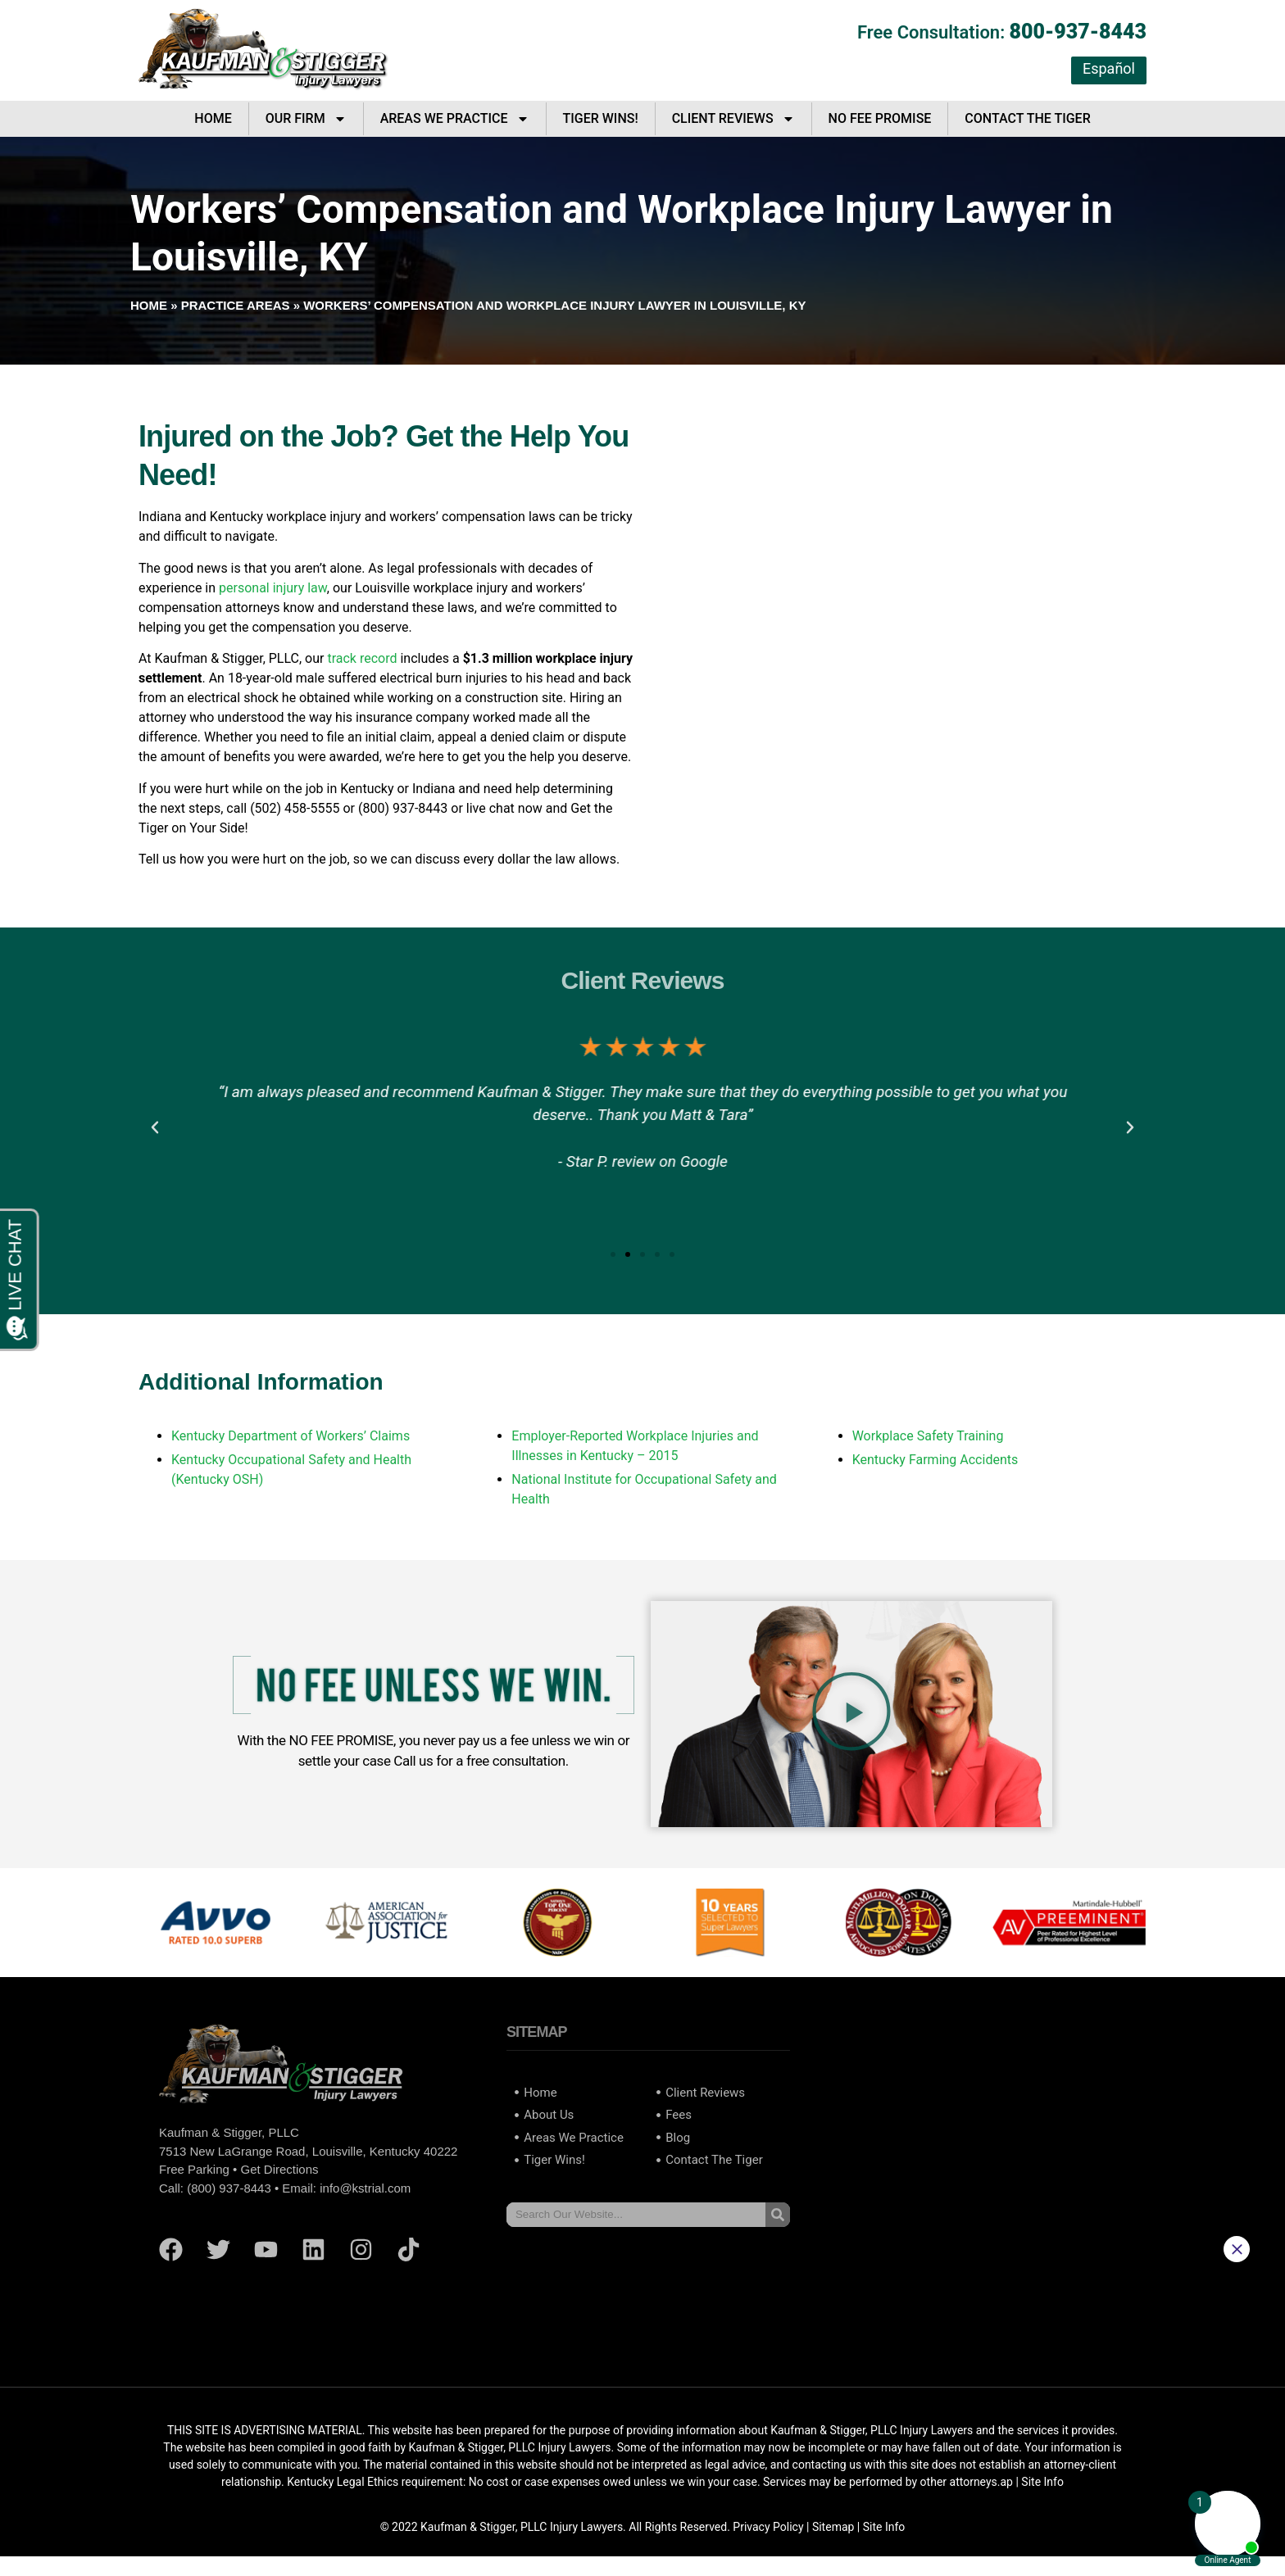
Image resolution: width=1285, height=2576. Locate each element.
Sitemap (833, 2526)
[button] (155, 1127)
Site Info (884, 2526)
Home (212, 118)
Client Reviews (733, 119)
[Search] (777, 2214)
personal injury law (273, 588)
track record (362, 658)
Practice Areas (235, 305)
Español (1109, 68)
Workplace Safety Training (928, 1436)
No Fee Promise (880, 118)
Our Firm (306, 119)
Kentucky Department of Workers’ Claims (290, 1436)
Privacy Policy (768, 2526)
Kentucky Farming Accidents (935, 1459)
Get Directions (279, 2169)
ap (1007, 2481)
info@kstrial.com (365, 2188)
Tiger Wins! (600, 118)
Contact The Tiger (1027, 118)
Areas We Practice (454, 119)
